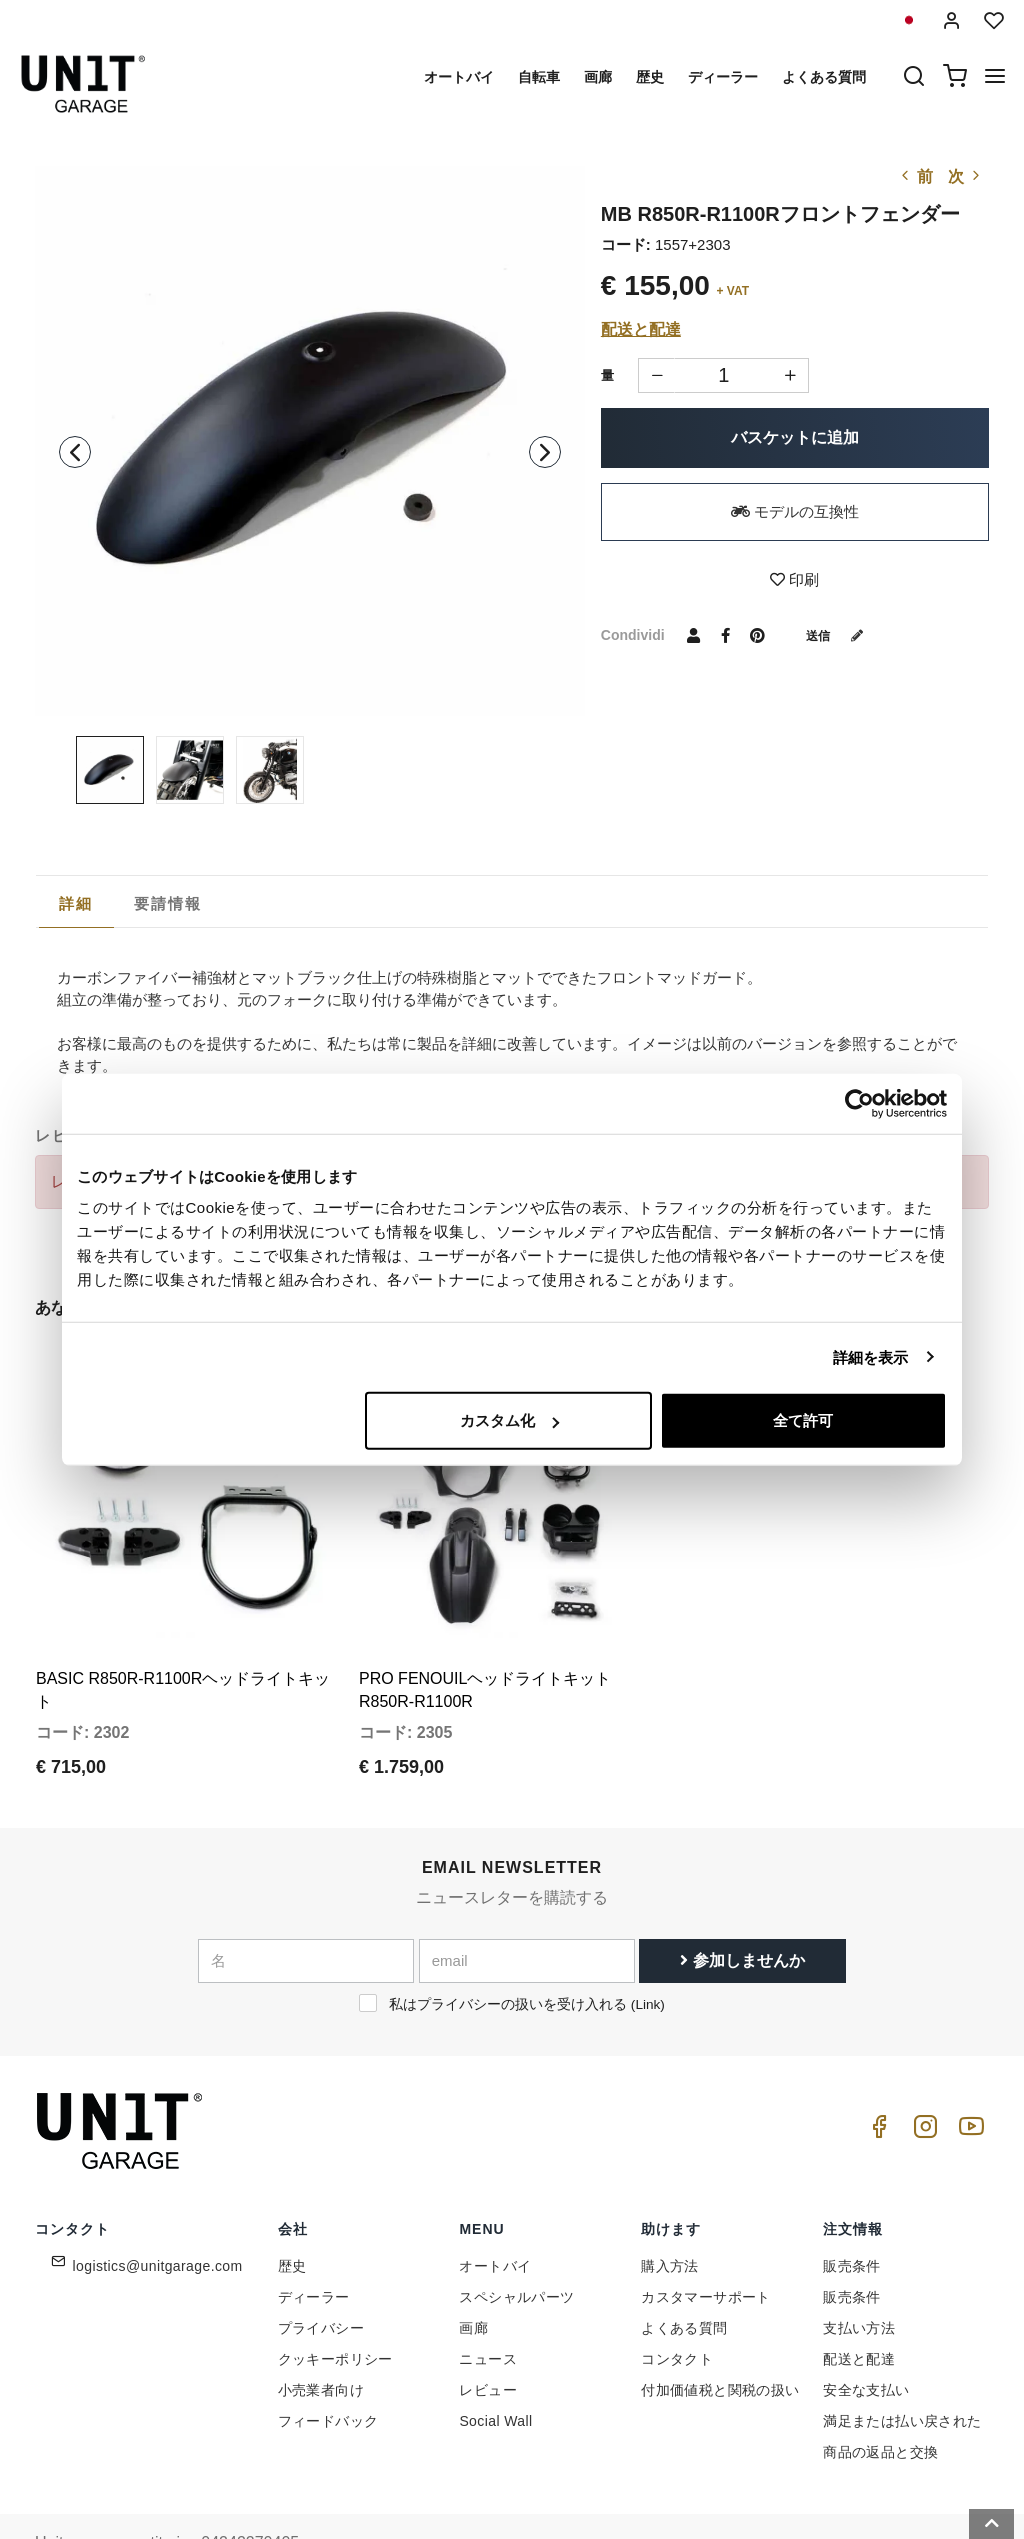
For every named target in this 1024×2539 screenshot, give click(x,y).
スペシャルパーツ (516, 2241)
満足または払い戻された (902, 2365)
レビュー (488, 2334)
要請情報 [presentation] (168, 903)
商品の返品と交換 (880, 2396)
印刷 (794, 579)
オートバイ (459, 77)
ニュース (488, 2303)
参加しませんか (742, 1904)
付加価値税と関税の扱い (720, 2334)
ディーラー (723, 77)
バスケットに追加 (795, 437)
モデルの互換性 (795, 511)
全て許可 (803, 1420)
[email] (527, 1905)
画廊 (598, 77)
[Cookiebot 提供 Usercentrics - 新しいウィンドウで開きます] (859, 1103)
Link (647, 1948)
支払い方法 (859, 2272)
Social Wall (495, 2365)
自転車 (539, 77)
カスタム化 (509, 1420)
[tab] (76, 904)
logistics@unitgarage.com (158, 2210)
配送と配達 (641, 329)
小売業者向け (321, 2334)
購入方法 (670, 2210)
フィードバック (328, 2365)
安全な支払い (866, 2334)
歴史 (650, 77)
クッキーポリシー (335, 2303)
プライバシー (321, 2272)
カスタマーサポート (706, 2241)
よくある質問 (824, 77)
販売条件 (852, 2210)
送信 (842, 635)
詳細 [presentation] (76, 903)
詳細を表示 (871, 1356)
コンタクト (677, 2303)
